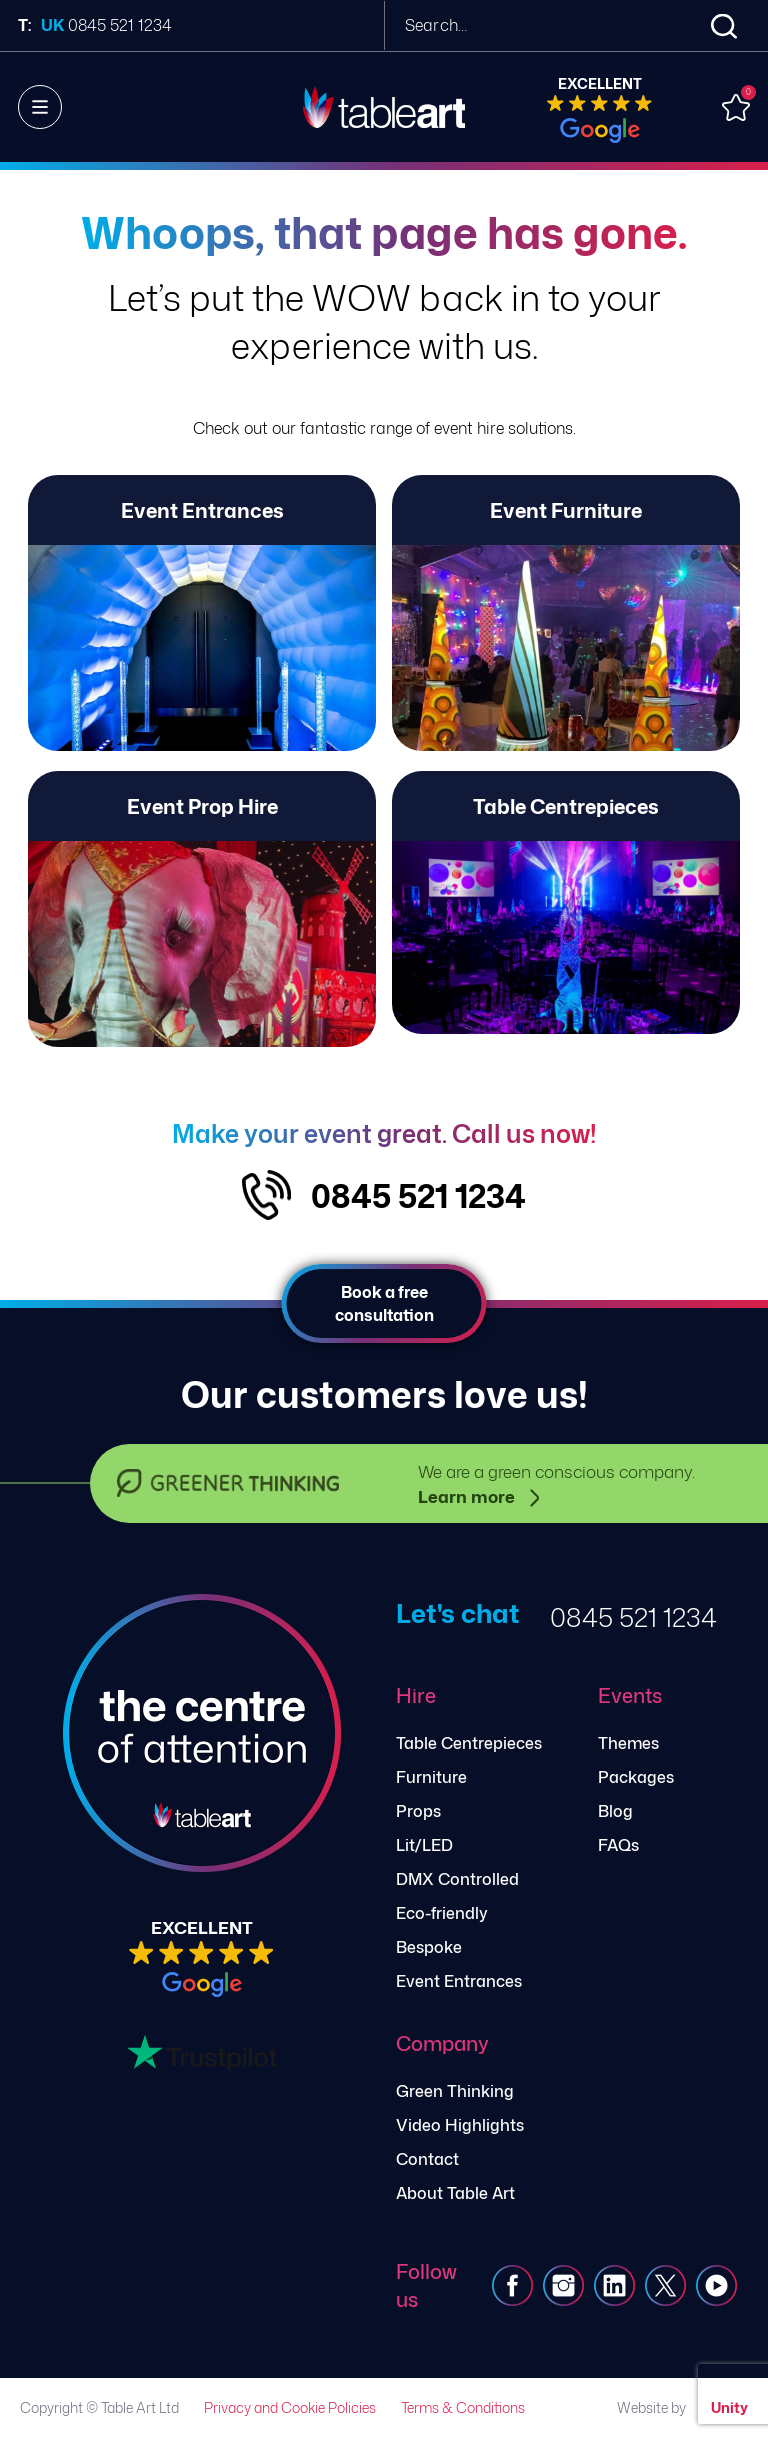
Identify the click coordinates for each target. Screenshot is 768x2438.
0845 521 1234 (418, 1195)
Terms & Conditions (463, 2407)
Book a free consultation (384, 1303)
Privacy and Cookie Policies (290, 2407)
